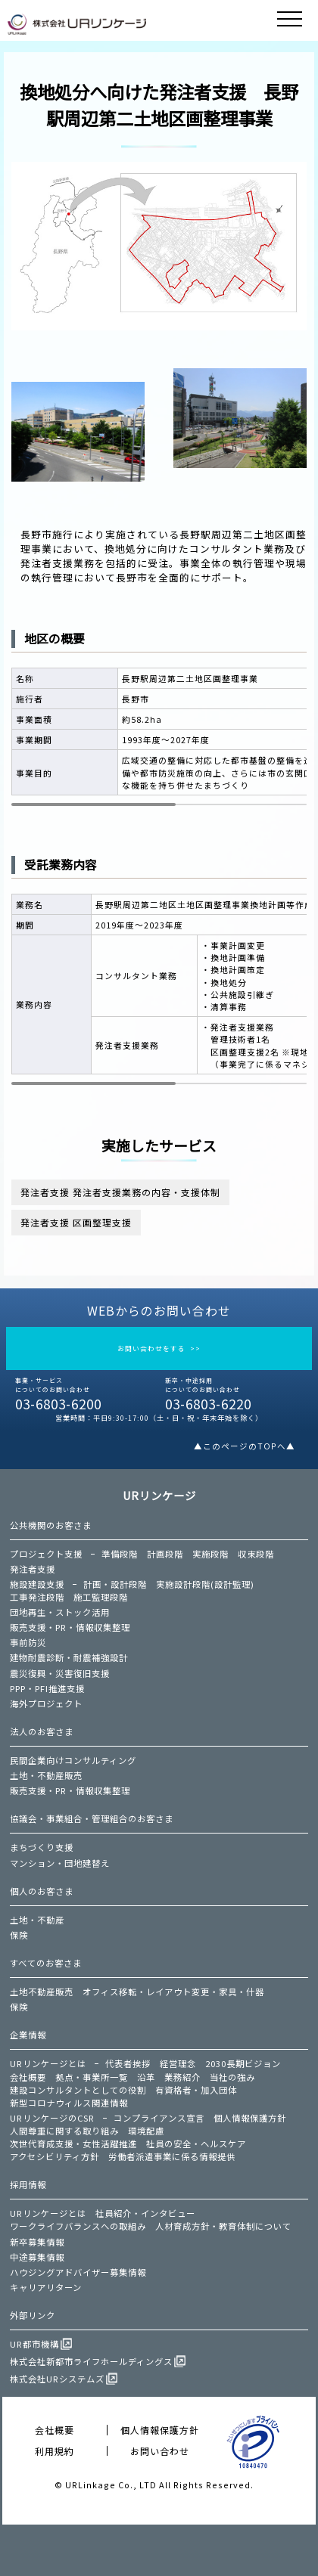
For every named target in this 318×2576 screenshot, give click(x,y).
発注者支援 (32, 1569)
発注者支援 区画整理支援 (76, 1222)
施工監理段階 (100, 1597)
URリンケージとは (48, 2063)
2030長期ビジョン (243, 2063)
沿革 (146, 2077)
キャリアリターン (46, 2287)
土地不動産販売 (41, 1991)
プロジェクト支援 (46, 1554)
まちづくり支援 (41, 1847)
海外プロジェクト (46, 1703)
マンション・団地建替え (60, 1863)
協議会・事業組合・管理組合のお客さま (91, 1818)
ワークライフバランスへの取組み (78, 2226)
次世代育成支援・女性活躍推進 (73, 2143)
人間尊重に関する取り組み (64, 2131)
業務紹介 (182, 2077)
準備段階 (119, 1554)
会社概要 (28, 2077)
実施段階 (210, 1554)
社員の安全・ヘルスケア (196, 2143)
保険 (19, 1935)
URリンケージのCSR (52, 2118)
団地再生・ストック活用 (60, 1612)
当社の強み (232, 2077)
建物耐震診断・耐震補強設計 (69, 1657)
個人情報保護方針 (250, 2118)
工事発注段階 (37, 1597)
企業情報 (28, 2035)
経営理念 (178, 2063)
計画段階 (165, 1554)
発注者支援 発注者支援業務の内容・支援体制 (120, 1192)
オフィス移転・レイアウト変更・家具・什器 (173, 1991)
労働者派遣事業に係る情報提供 (171, 2156)
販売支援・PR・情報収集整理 (70, 1627)
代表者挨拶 (128, 2063)
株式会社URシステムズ (57, 2379)
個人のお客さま (41, 1891)
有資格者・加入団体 (196, 2090)
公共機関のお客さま (51, 1525)
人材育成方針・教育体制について (223, 2226)
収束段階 (256, 1554)
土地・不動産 (37, 1920)
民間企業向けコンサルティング (73, 1760)
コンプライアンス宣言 (159, 2118)
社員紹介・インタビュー (145, 2213)
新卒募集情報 (37, 2242)
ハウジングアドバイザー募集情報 (78, 2272)
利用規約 (54, 2450)
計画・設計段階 (115, 1584)
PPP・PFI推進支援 (47, 1688)
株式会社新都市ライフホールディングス (91, 2361)
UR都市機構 (34, 2344)
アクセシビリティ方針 (54, 2156)
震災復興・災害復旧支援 (60, 1673)
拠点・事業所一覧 (91, 2077)
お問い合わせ (159, 2450)
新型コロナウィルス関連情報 (69, 2103)
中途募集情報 (37, 2257)
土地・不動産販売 (46, 1775)
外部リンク (32, 2315)
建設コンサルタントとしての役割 (78, 2090)
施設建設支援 (37, 1584)
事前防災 (28, 1642)
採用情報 (28, 2184)
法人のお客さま (41, 1731)
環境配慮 (146, 2131)
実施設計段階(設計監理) (205, 1584)
